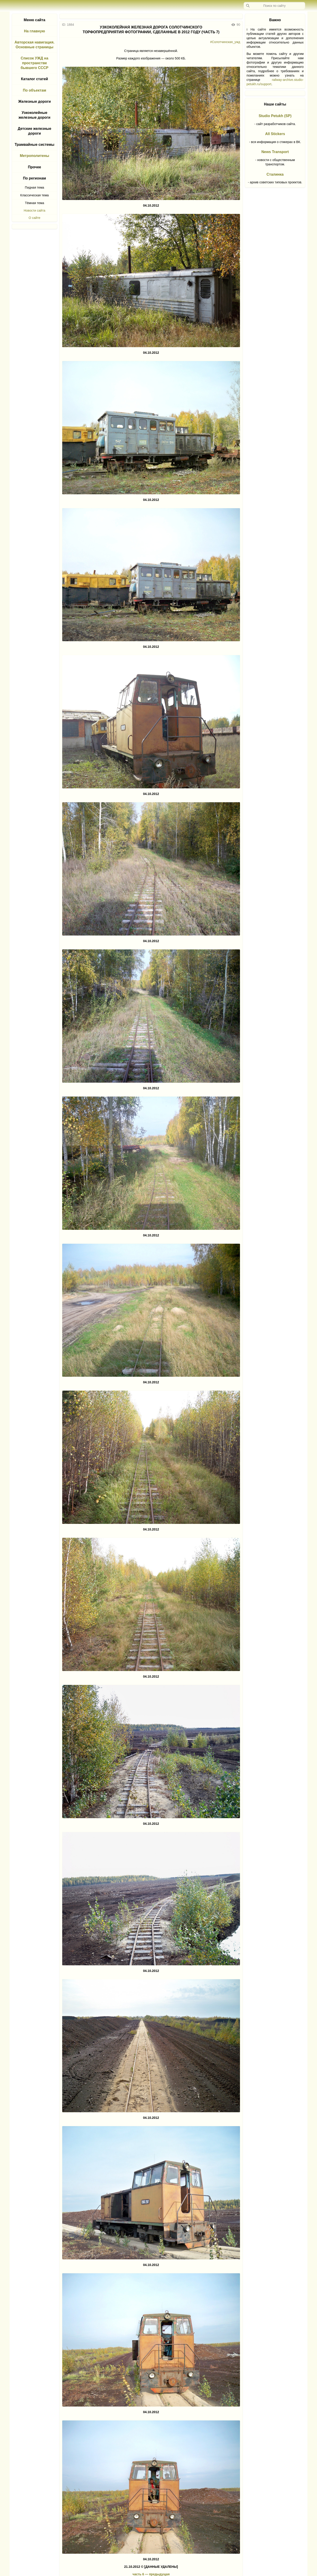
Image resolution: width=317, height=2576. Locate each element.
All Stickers (275, 134)
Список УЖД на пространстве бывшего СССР (35, 63)
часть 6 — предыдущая (151, 2574)
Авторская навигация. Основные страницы (34, 44)
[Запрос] (274, 5)
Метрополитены (34, 156)
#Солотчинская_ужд (225, 42)
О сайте (34, 218)
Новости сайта (34, 210)
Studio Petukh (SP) (275, 116)
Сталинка (275, 174)
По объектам (34, 90)
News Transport (275, 152)
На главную (34, 31)
